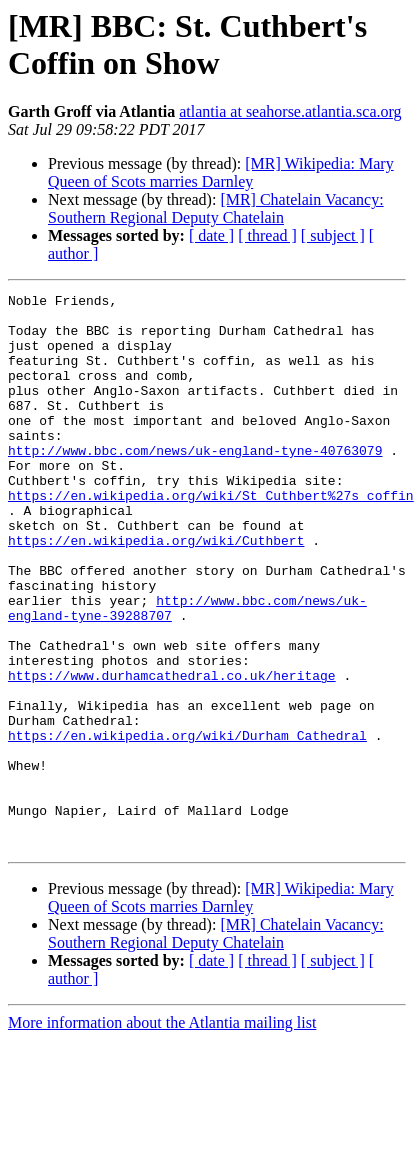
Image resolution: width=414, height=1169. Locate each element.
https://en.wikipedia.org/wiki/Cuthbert (156, 591)
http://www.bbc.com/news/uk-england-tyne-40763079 (195, 483)
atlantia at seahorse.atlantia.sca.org (290, 111)
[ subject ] (333, 235)
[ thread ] (267, 235)
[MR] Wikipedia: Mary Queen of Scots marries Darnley (221, 172)
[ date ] (211, 235)
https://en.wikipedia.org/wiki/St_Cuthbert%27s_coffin (211, 537)
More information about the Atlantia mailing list (162, 1133)
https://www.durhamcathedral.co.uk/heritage (172, 753)
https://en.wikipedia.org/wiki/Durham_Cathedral (187, 825)
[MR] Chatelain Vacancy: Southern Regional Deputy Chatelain (216, 208)
